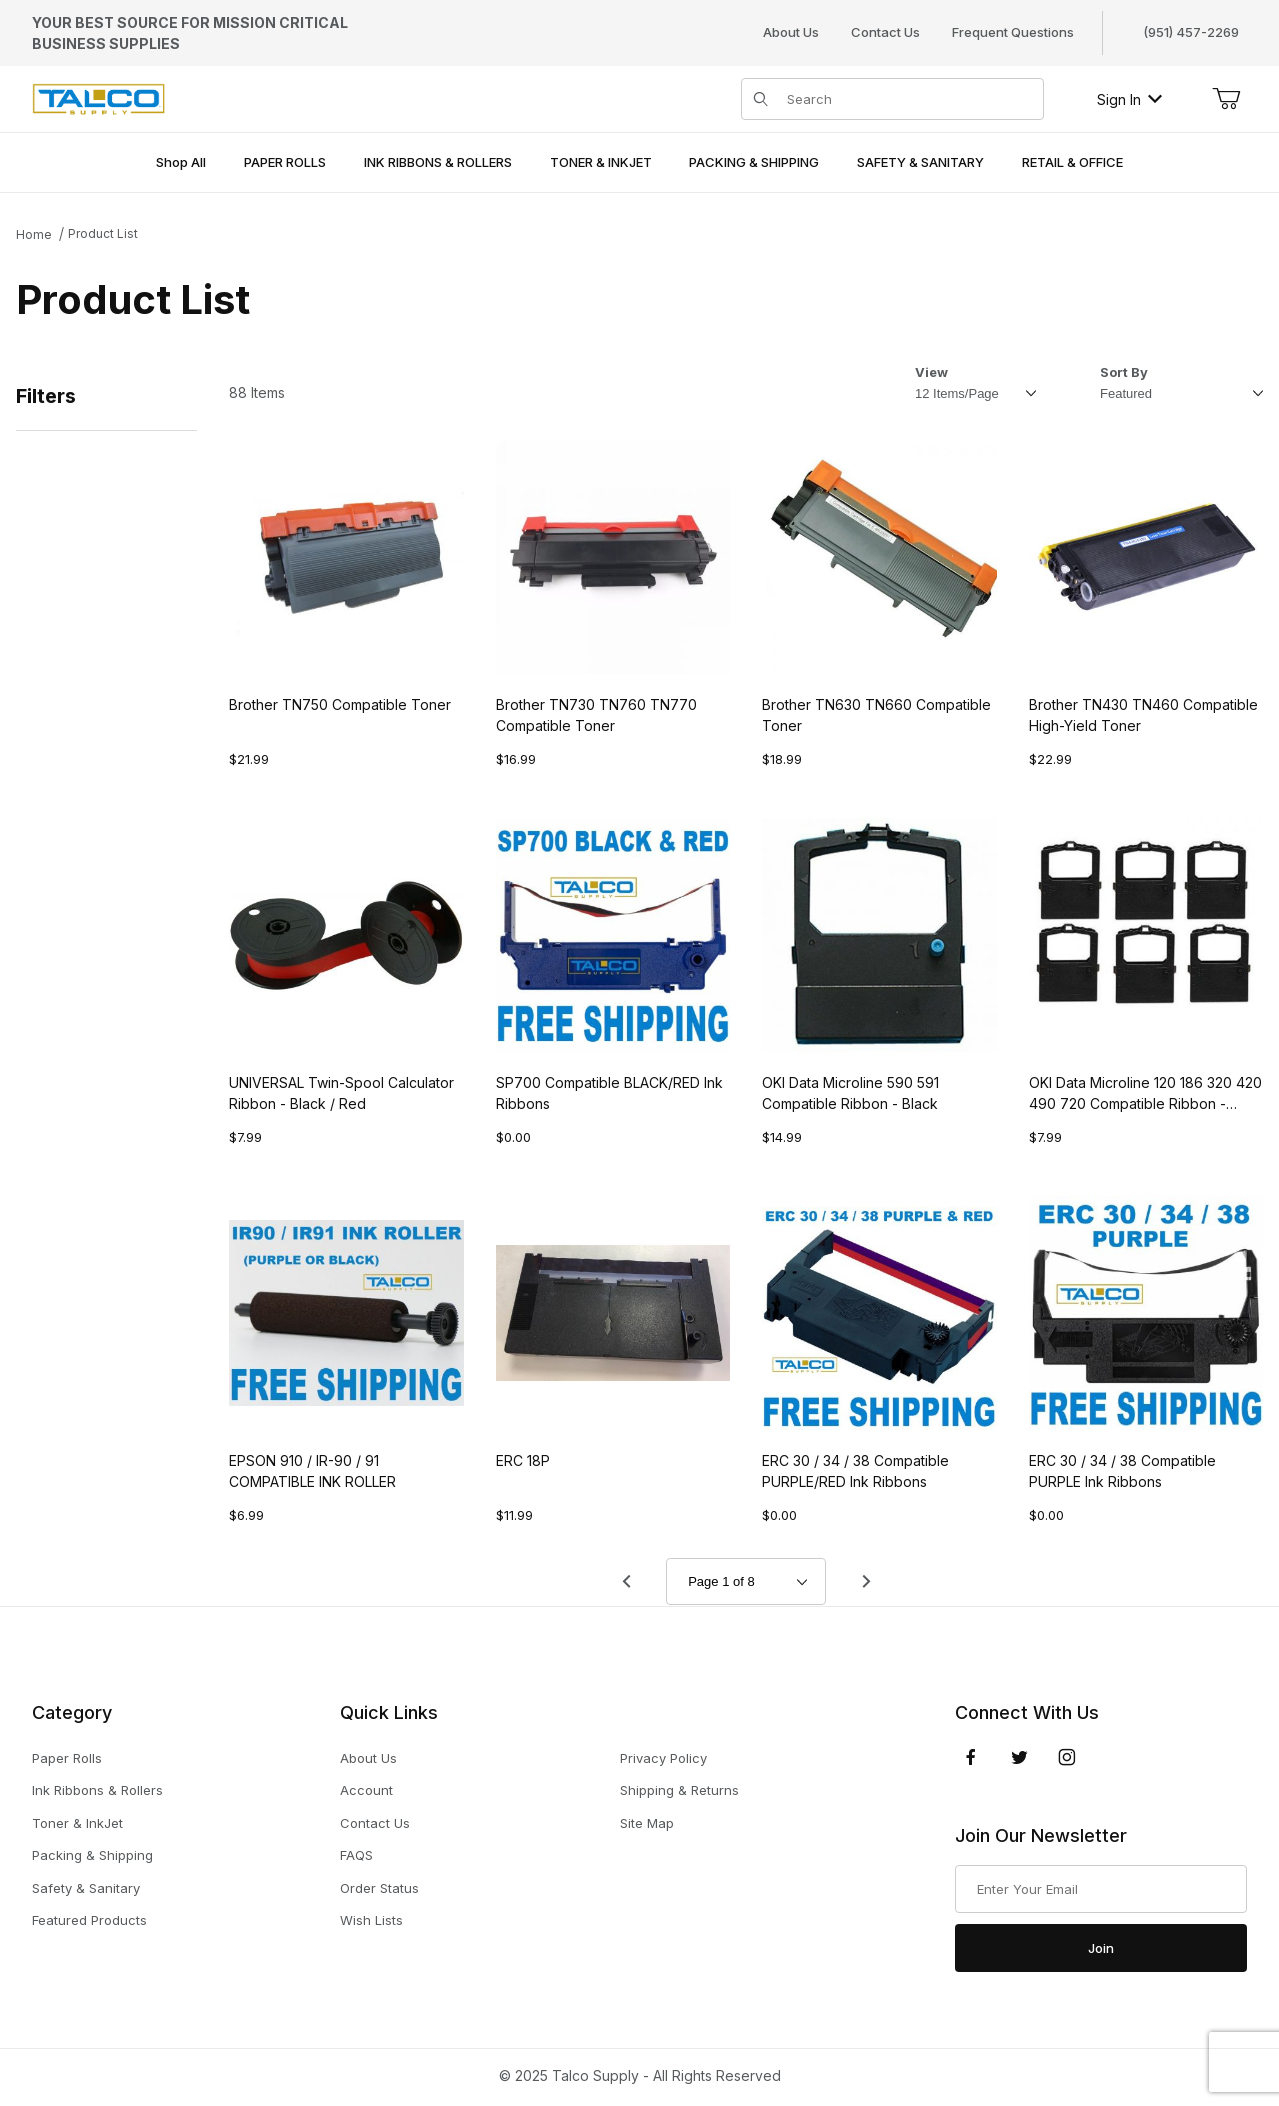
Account (366, 1790)
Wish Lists (371, 1920)
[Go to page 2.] (866, 1582)
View (931, 372)
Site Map (647, 1823)
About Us (791, 32)
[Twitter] (1019, 1757)
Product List (103, 233)
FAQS (356, 1855)
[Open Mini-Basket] (1226, 99)
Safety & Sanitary (86, 1888)
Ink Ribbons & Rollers (97, 1790)
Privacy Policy (663, 1758)
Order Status (379, 1888)
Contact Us (885, 32)
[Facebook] (971, 1757)
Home (34, 234)
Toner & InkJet (77, 1823)
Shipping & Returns (679, 1790)
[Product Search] (909, 99)
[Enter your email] (1101, 1889)
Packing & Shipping (92, 1855)
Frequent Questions (1013, 32)
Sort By (1124, 372)
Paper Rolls (67, 1758)
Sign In (1129, 99)
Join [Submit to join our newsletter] (1101, 1948)
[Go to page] (746, 1581)
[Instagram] (1067, 1757)
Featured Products (89, 1920)
